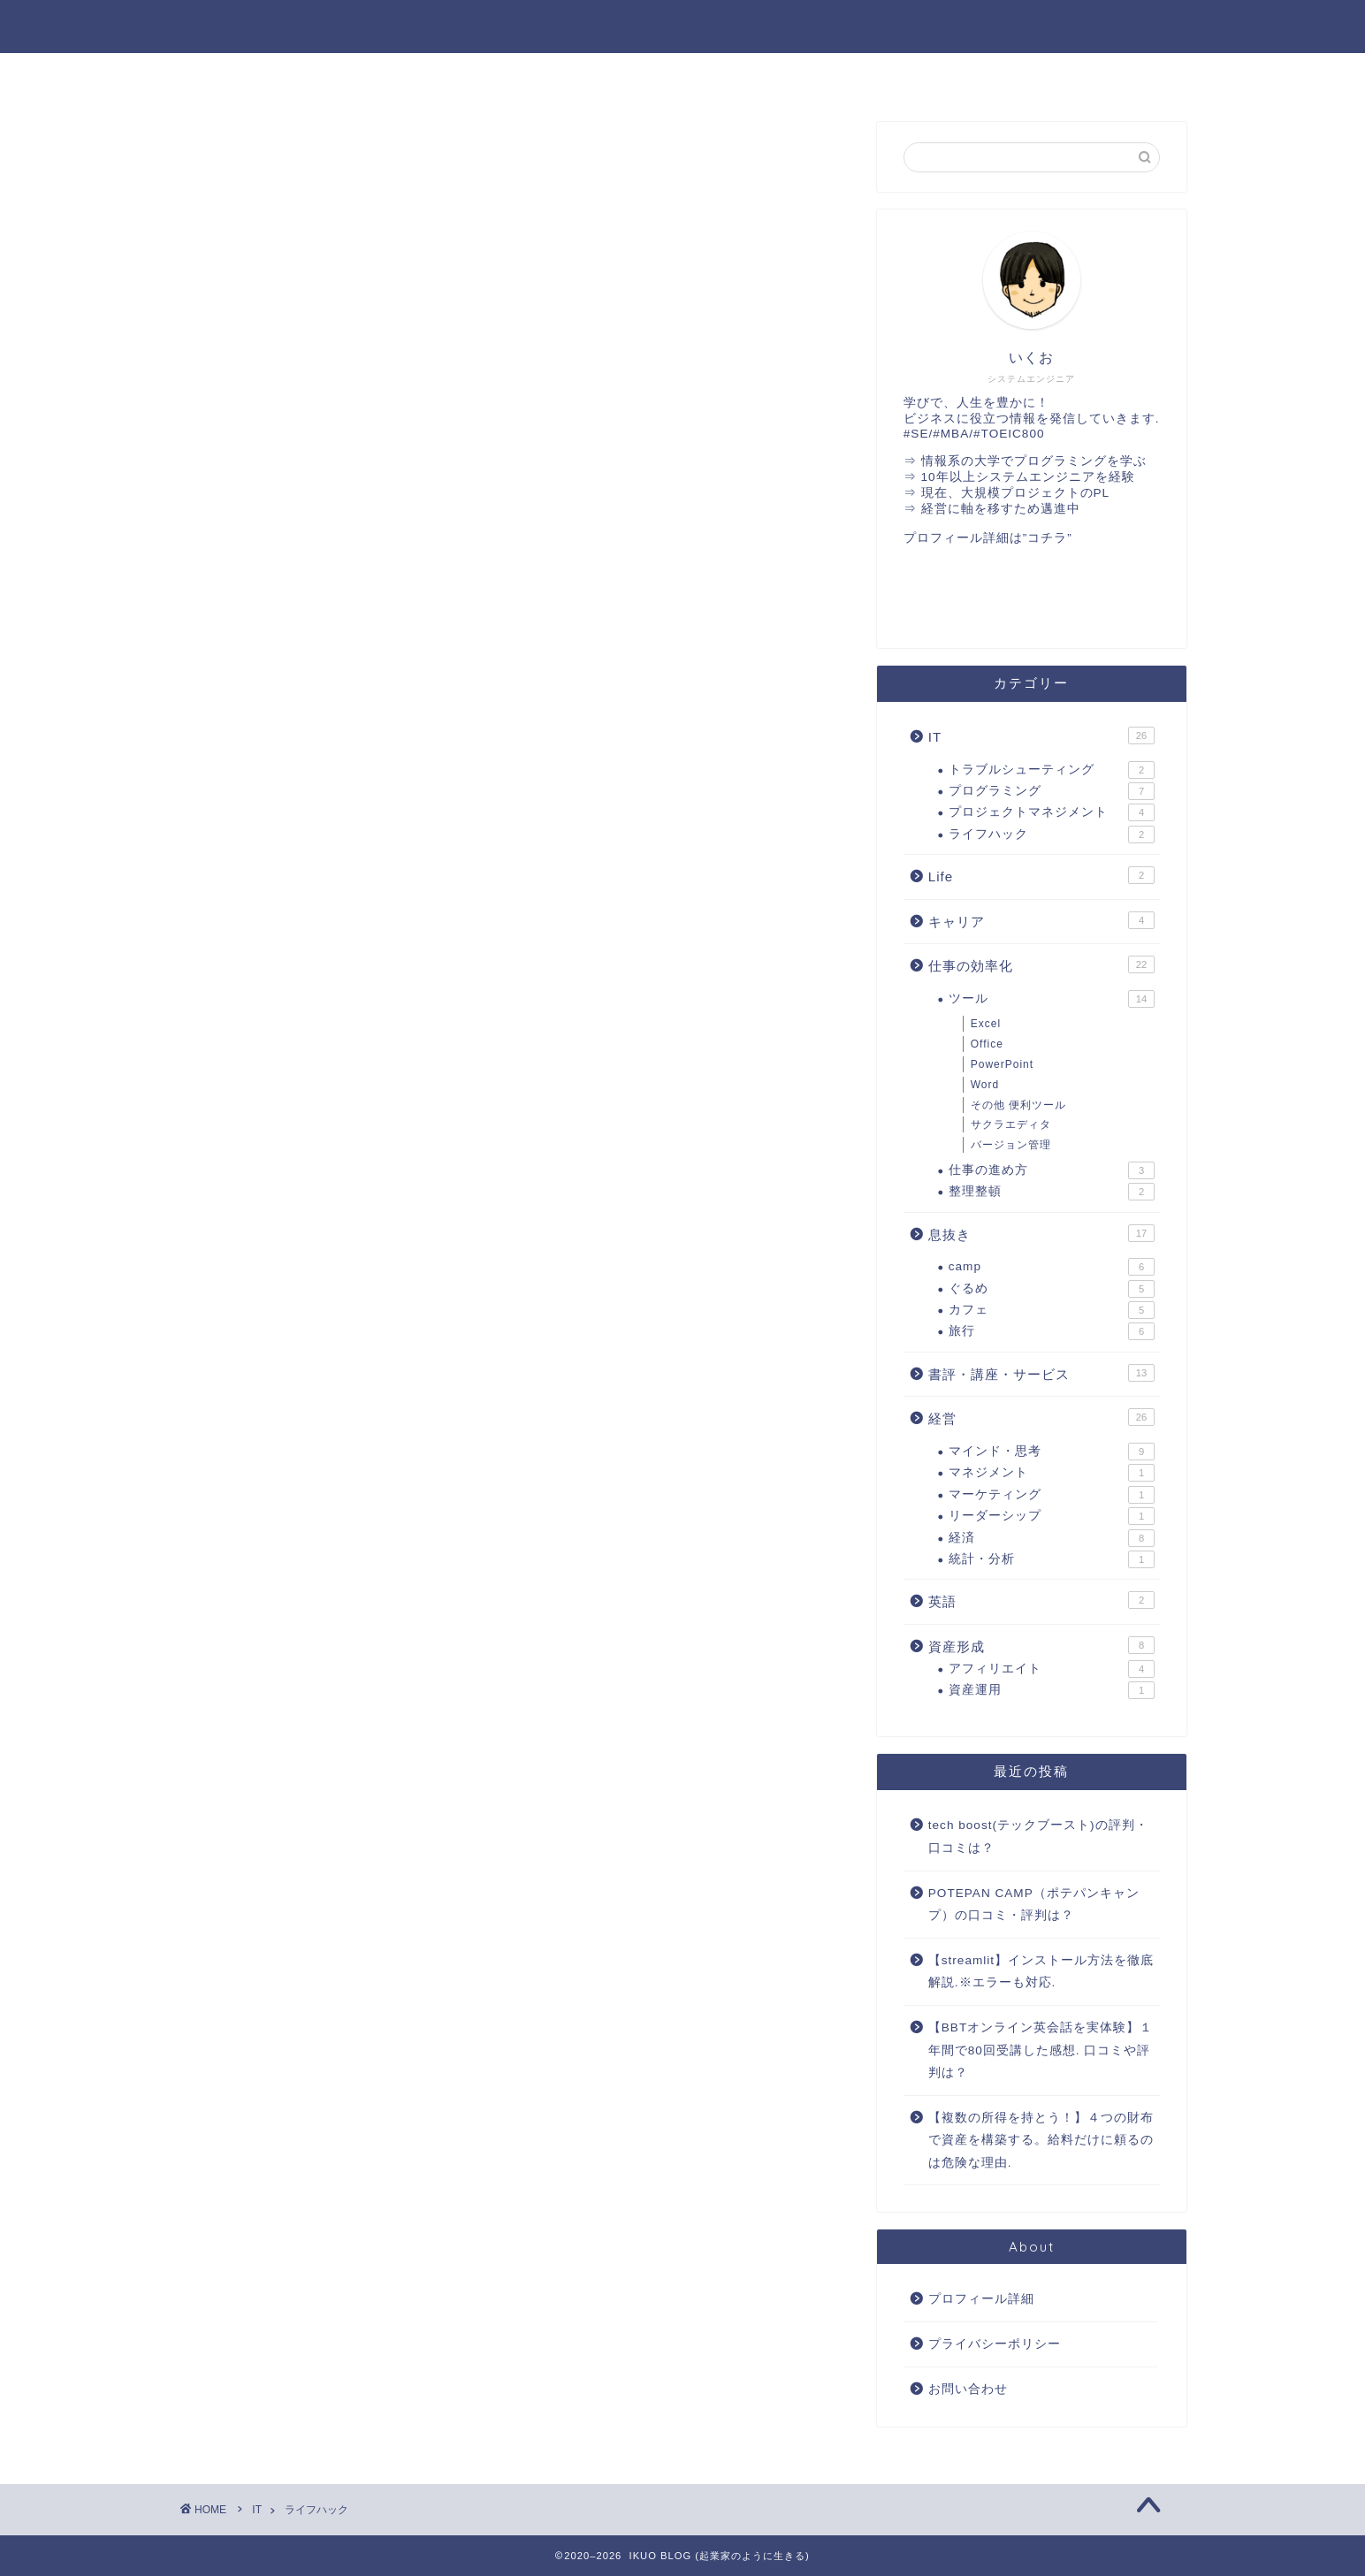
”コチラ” (1047, 538)
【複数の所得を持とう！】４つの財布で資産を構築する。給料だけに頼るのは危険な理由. (1041, 2140)
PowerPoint (1002, 1064)
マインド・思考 (1052, 1451)
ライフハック (1052, 834)
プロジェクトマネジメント (1052, 812)
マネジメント (1052, 1473)
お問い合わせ (968, 2389)
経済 (1052, 1538)
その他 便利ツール (1018, 1105)
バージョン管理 (1011, 1145)
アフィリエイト (1052, 1669)
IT (481, 76)
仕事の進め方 (1052, 1170)
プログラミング (1052, 791)
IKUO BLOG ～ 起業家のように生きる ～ (683, 25)
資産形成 (1041, 1645)
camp (1052, 1267)
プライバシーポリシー (994, 2344)
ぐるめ (1052, 1289)
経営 (279, 76)
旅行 (1052, 1331)
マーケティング (1052, 1495)
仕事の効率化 (883, 76)
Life (1041, 875)
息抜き (1041, 1233)
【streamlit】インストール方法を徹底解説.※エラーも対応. (1041, 1972)
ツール (1052, 999)
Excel (986, 1023)
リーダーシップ (1052, 1516)
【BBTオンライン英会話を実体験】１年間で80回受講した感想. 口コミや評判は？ (1040, 2050)
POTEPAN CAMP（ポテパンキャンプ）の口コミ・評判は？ (1034, 1904)
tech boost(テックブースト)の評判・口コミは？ (1038, 1836)
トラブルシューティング (1052, 770)
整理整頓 (1052, 1191)
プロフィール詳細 (981, 2298)
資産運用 (1052, 1690)
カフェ (1052, 1310)
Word (985, 1084)
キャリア (1041, 920)
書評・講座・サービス (1084, 76)
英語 (681, 76)
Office (987, 1044)
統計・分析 (1052, 1559)
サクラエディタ (1011, 1124)
